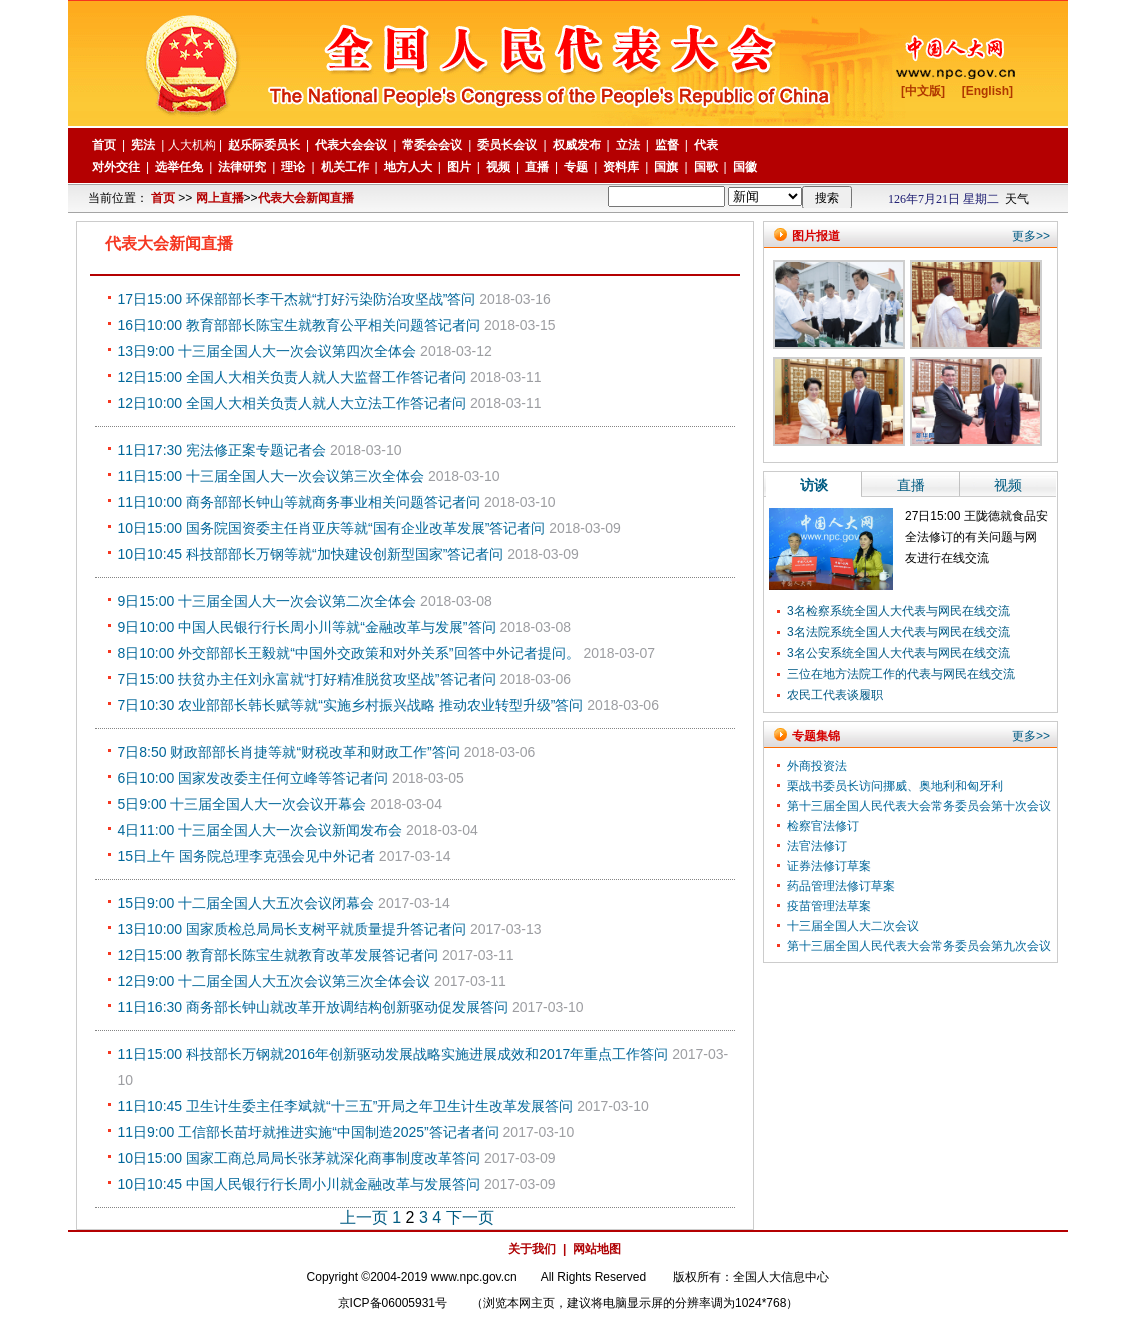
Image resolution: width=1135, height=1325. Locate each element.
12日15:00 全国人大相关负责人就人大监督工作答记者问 (292, 377)
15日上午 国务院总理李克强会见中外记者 (246, 856)
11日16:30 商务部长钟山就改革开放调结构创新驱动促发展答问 (313, 1007)
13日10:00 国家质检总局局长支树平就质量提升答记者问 (292, 929)
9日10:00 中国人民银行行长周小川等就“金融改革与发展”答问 (307, 627)
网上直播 (220, 198)
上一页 (364, 1217)
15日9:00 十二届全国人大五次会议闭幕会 (246, 903)
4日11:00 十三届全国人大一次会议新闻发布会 (260, 830)
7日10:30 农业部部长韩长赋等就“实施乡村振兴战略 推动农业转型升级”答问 (351, 705)
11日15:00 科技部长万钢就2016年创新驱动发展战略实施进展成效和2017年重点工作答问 (393, 1054)
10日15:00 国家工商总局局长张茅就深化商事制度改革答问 (299, 1158)
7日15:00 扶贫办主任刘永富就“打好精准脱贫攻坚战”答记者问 (307, 679)
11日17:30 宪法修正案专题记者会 (222, 450)
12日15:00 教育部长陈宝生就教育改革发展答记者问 (278, 955)
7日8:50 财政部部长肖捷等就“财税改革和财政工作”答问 (289, 752)
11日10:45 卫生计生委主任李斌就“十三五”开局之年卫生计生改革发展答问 (346, 1106)
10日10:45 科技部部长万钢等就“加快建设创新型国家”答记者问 (311, 554)
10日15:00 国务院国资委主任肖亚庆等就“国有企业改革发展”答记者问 (332, 528)
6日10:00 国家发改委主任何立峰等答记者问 (253, 778)
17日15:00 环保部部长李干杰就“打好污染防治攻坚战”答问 (297, 299)
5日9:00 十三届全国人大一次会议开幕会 (242, 804)
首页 (163, 198)
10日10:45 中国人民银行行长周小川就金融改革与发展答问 (299, 1184)
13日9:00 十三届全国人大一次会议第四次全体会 (267, 351)
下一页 (470, 1217)
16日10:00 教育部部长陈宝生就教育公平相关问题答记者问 (299, 325)
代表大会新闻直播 (306, 198)
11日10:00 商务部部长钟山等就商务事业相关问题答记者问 (299, 502)
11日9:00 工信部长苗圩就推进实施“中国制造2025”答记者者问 (308, 1132)
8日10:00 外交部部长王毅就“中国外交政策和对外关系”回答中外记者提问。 (349, 653)
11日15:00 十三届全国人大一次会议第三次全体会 (271, 476)
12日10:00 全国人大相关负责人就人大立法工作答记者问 (292, 403)
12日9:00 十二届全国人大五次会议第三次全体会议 (274, 981)
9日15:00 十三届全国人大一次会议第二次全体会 (267, 601)
